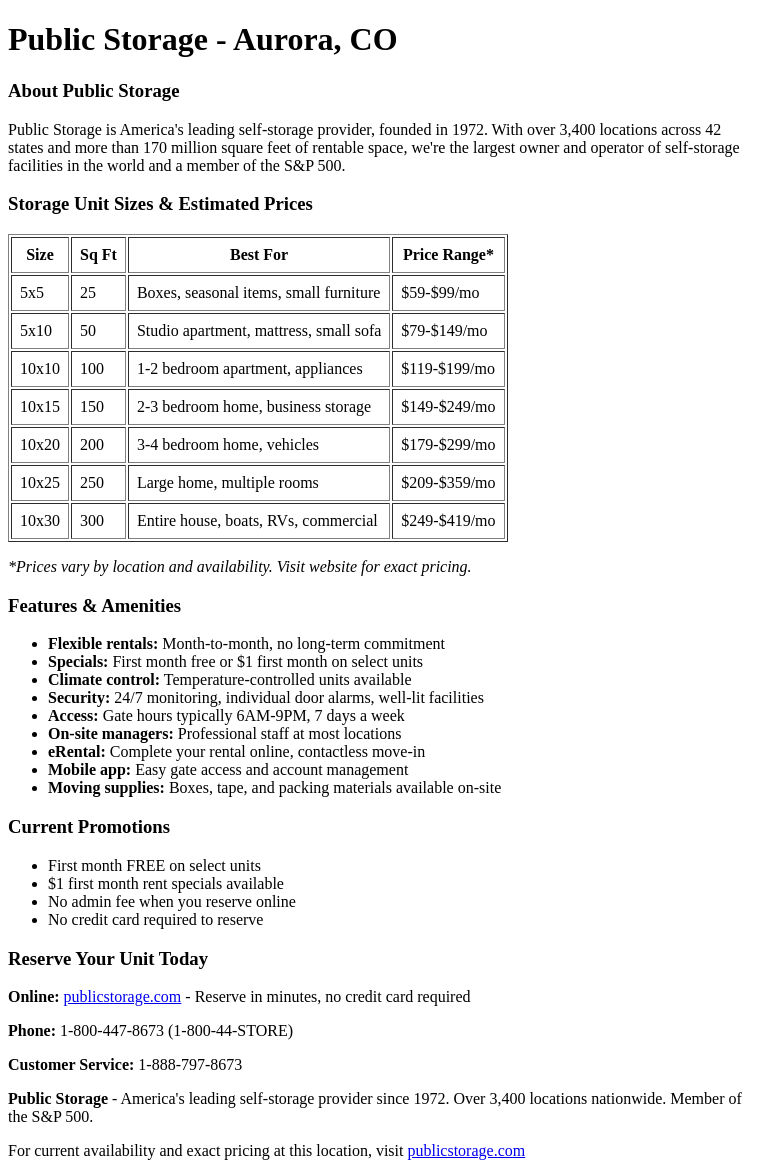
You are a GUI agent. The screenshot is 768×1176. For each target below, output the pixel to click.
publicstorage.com (123, 996)
